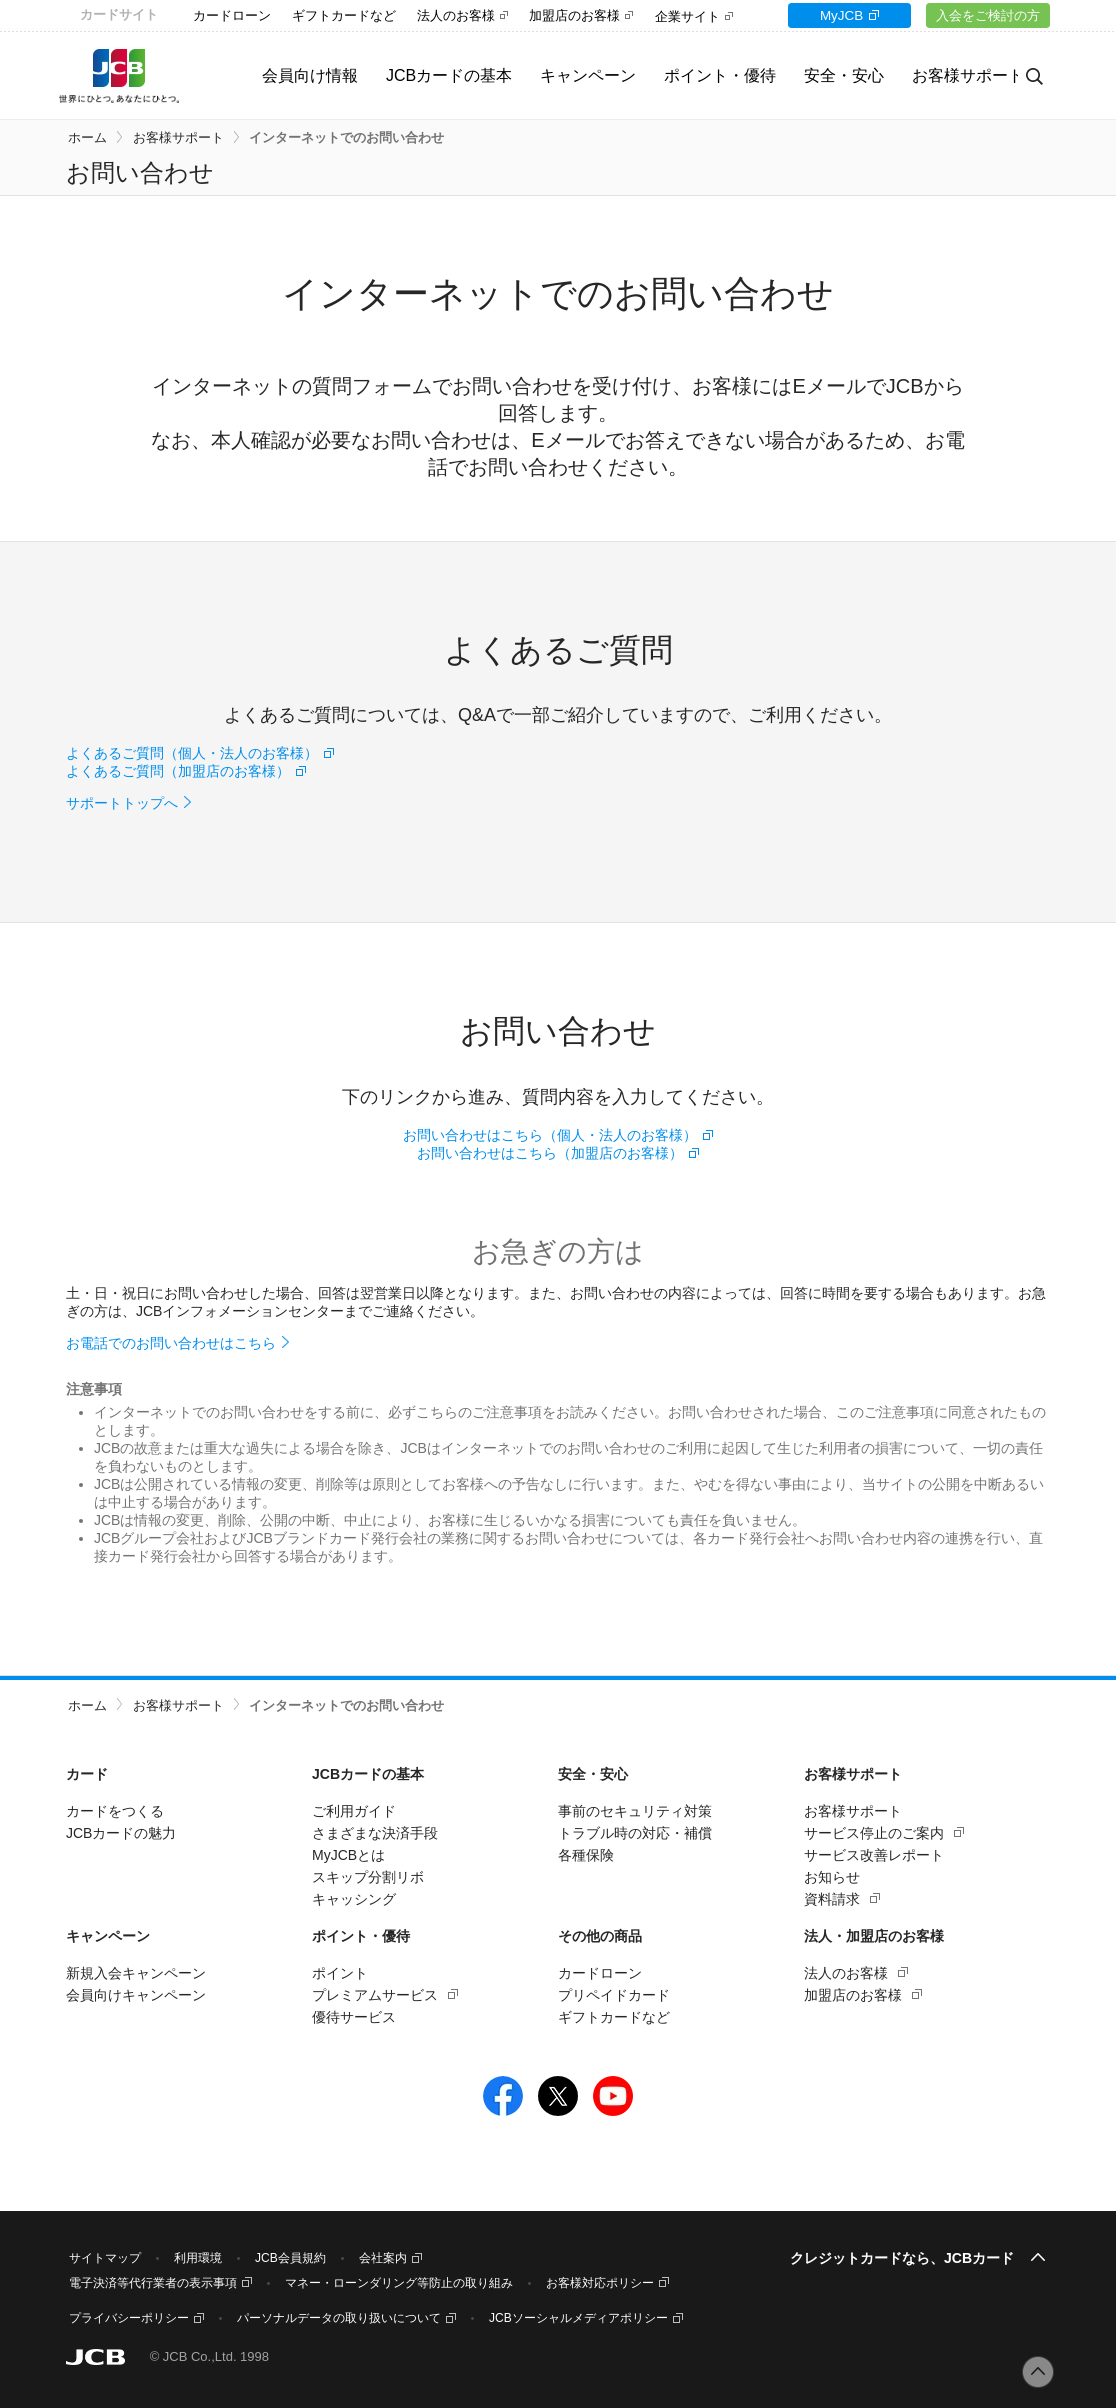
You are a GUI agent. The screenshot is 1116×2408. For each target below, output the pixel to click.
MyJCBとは (348, 1855)
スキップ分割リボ (368, 1877)
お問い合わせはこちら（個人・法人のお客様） (550, 1135)
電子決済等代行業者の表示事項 (153, 2283)
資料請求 (832, 1899)
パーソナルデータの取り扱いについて (339, 2318)
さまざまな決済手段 (375, 1833)
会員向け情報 (287, 75)
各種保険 (586, 1855)
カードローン (232, 15)
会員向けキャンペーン (136, 1995)
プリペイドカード (614, 1995)
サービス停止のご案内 (874, 1833)
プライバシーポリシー (129, 2318)
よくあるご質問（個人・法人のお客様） (192, 753)
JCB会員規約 (290, 2258)
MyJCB (831, 16)
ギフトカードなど (344, 15)
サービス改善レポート (874, 1855)
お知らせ (832, 1877)
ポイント (340, 1973)
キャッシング (354, 1899)
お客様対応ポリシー (600, 2283)
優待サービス (354, 2017)
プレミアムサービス (375, 1995)
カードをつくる (115, 1811)
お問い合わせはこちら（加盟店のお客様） (550, 1153)
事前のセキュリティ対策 (635, 1811)
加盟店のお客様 (574, 15)
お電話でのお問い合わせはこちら (171, 1343)
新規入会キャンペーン (136, 1973)
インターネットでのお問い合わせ (346, 137)
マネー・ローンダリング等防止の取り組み (399, 2283)
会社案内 (383, 2258)
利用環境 (198, 2258)
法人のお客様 (456, 15)
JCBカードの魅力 (121, 1833)
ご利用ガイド (354, 1811)
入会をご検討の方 (985, 16)
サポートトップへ (122, 803)
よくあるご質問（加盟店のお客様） (178, 771)
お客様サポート (178, 137)
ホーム (87, 137)
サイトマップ (105, 2258)
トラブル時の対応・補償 (635, 1833)
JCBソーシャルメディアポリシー (578, 2318)
